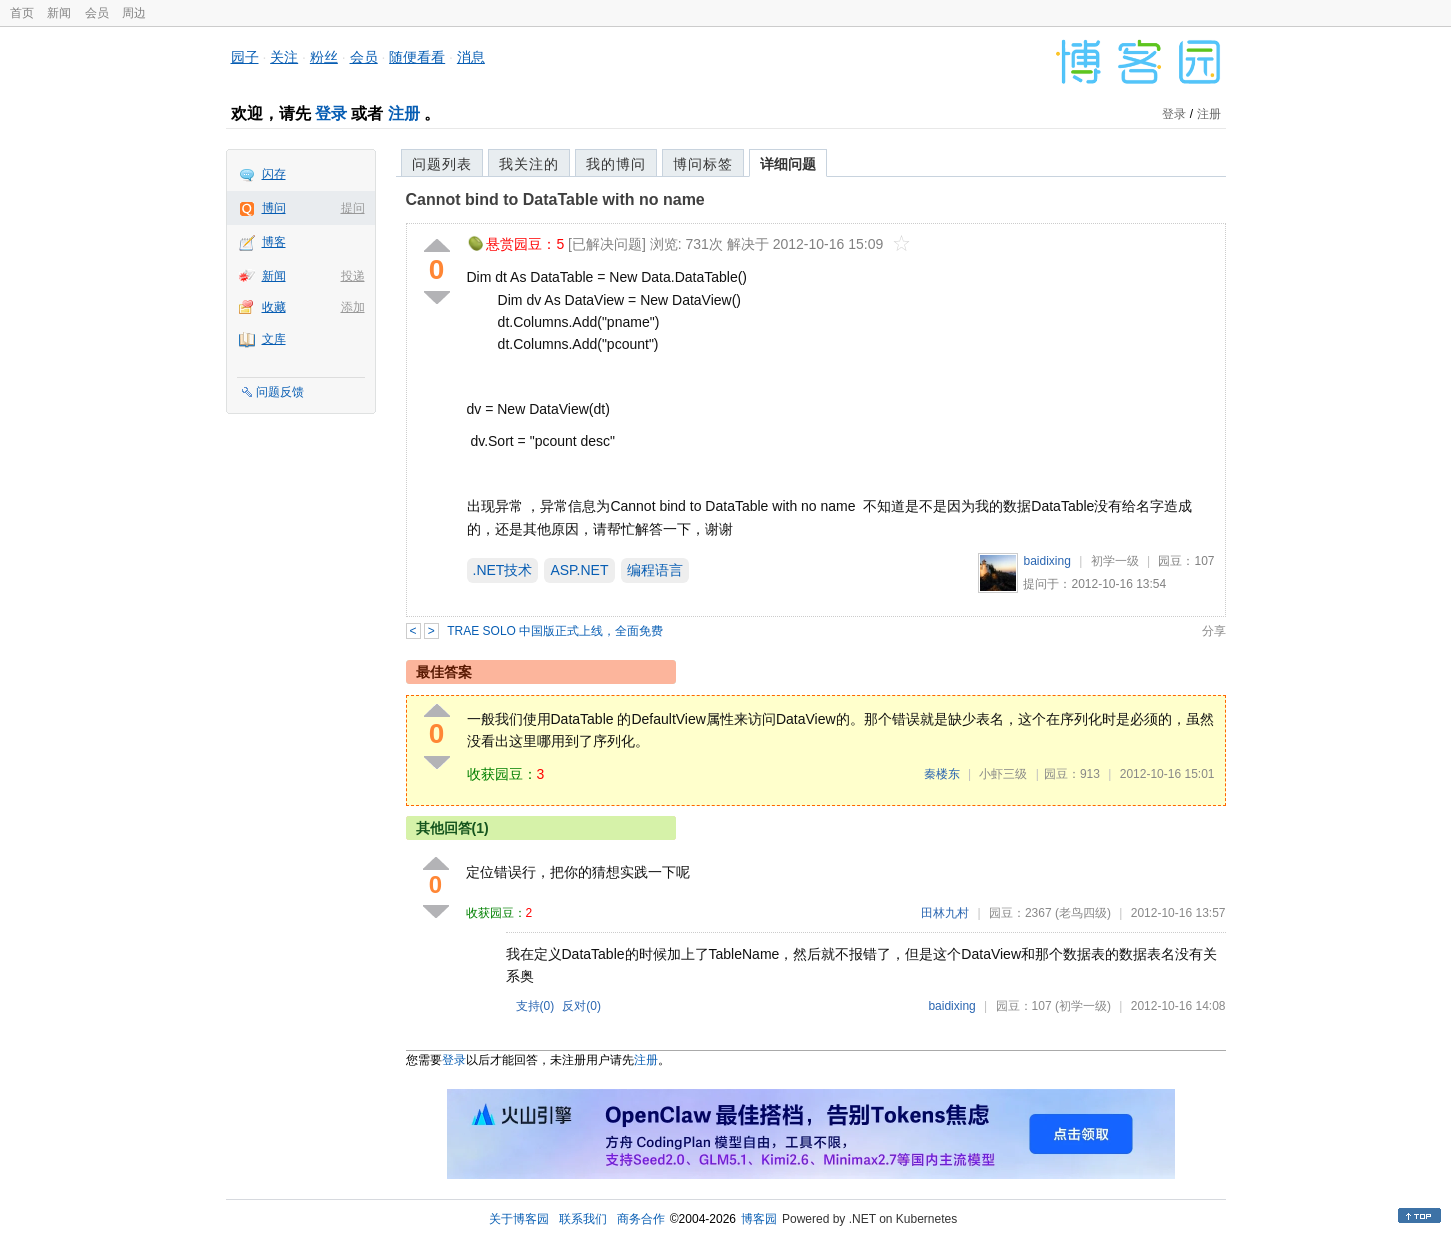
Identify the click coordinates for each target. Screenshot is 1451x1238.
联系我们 (583, 1219)
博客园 (759, 1219)
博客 (274, 242)
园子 (245, 57)
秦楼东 (942, 774)
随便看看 (417, 57)
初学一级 (1115, 561)
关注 (284, 57)
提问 (353, 208)
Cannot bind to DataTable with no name (555, 199)
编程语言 (655, 570)
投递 (353, 276)
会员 (97, 13)
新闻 (59, 13)
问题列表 (442, 164)
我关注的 (529, 164)
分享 (1214, 631)
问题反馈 (280, 392)
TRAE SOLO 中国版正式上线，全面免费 (555, 631)
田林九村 (945, 913)
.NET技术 (503, 570)
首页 (22, 13)
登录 (331, 113)
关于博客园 (519, 1219)
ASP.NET (579, 570)
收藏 (274, 307)
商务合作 (641, 1219)
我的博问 (616, 164)
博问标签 (703, 164)
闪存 (274, 174)
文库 (274, 339)
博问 (274, 208)
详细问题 (788, 164)
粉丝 (324, 57)
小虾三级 (1003, 774)
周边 (134, 13)
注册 (404, 113)
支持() (535, 1006)
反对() (581, 1006)
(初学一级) (1083, 1006)
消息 (471, 57)
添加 (353, 307)
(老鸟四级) (1083, 913)
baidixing (1046, 561)
